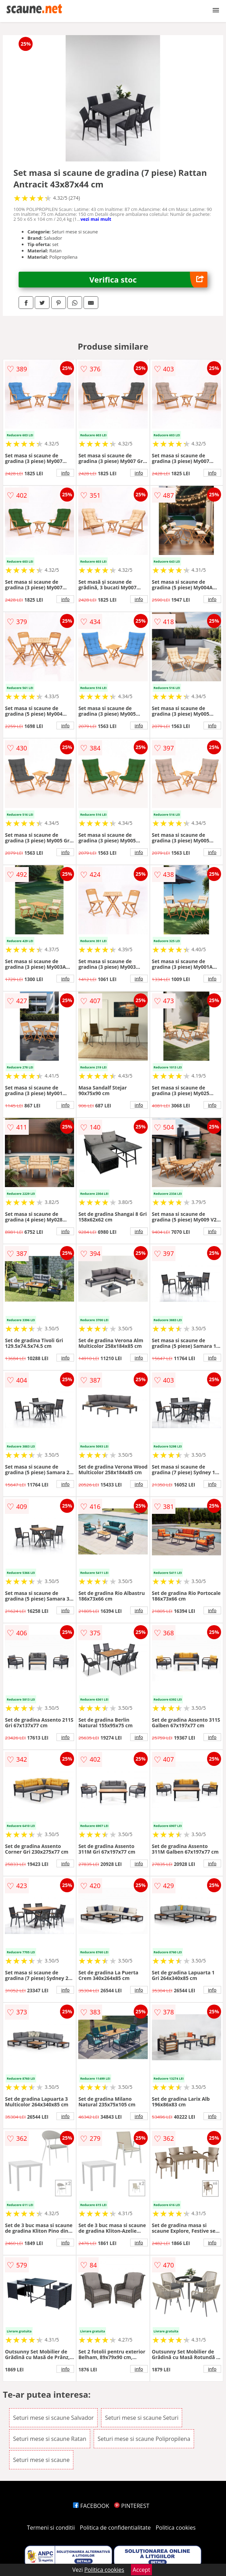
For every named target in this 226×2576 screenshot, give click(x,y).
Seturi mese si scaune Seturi (141, 2418)
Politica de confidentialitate (115, 2527)
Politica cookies (176, 2527)
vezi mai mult (95, 219)
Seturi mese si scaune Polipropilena (144, 2439)
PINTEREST (131, 2506)
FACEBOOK (91, 2506)
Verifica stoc (148, 279)
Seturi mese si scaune (41, 2460)
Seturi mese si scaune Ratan (49, 2439)
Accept (141, 2570)
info (65, 473)
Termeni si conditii (51, 2527)
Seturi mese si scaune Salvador (53, 2418)
